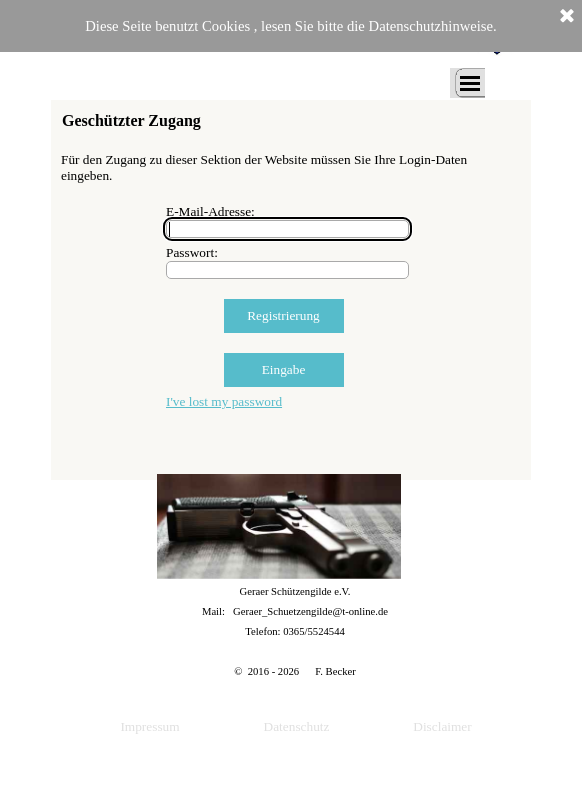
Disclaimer (442, 726)
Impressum (149, 726)
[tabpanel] (295, 631)
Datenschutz (297, 726)
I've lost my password (224, 401)
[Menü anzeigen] (470, 83)
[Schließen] (567, 17)
